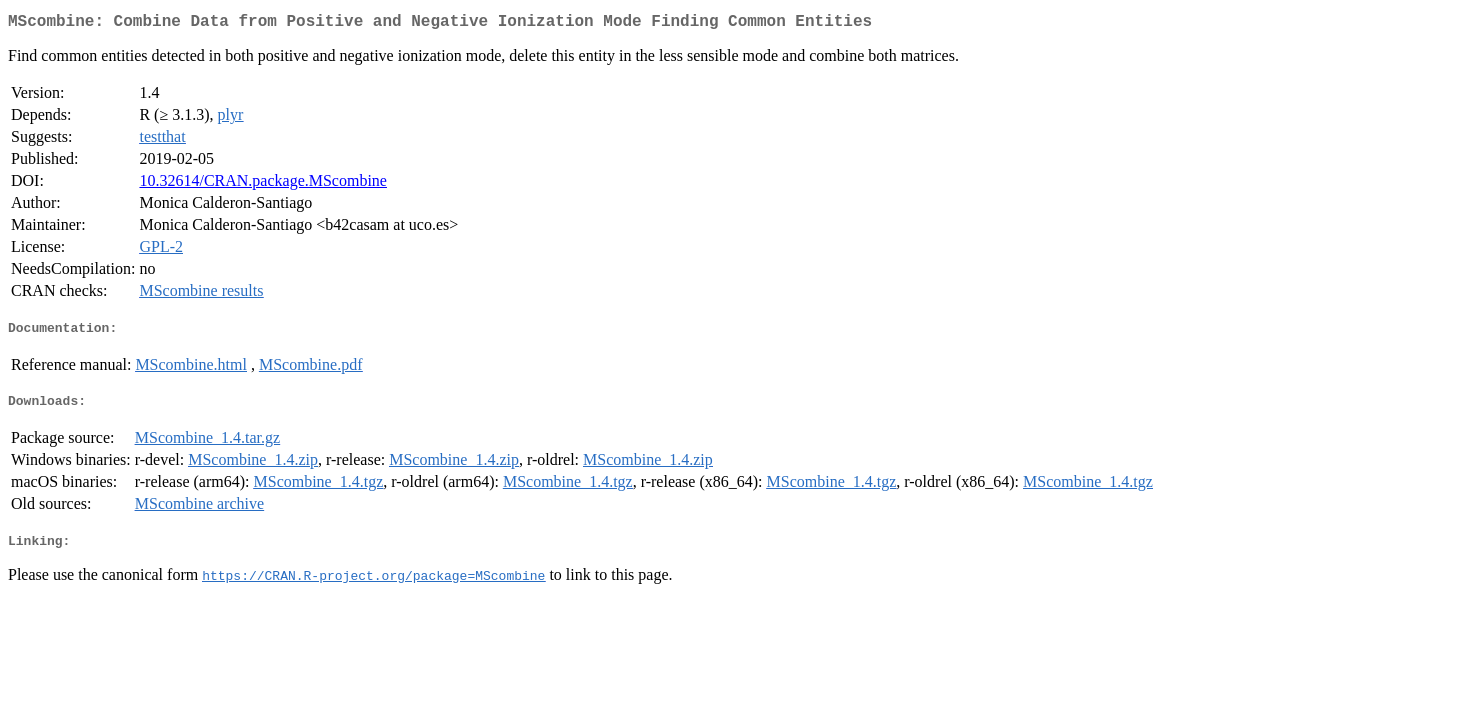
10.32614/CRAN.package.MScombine (263, 184)
